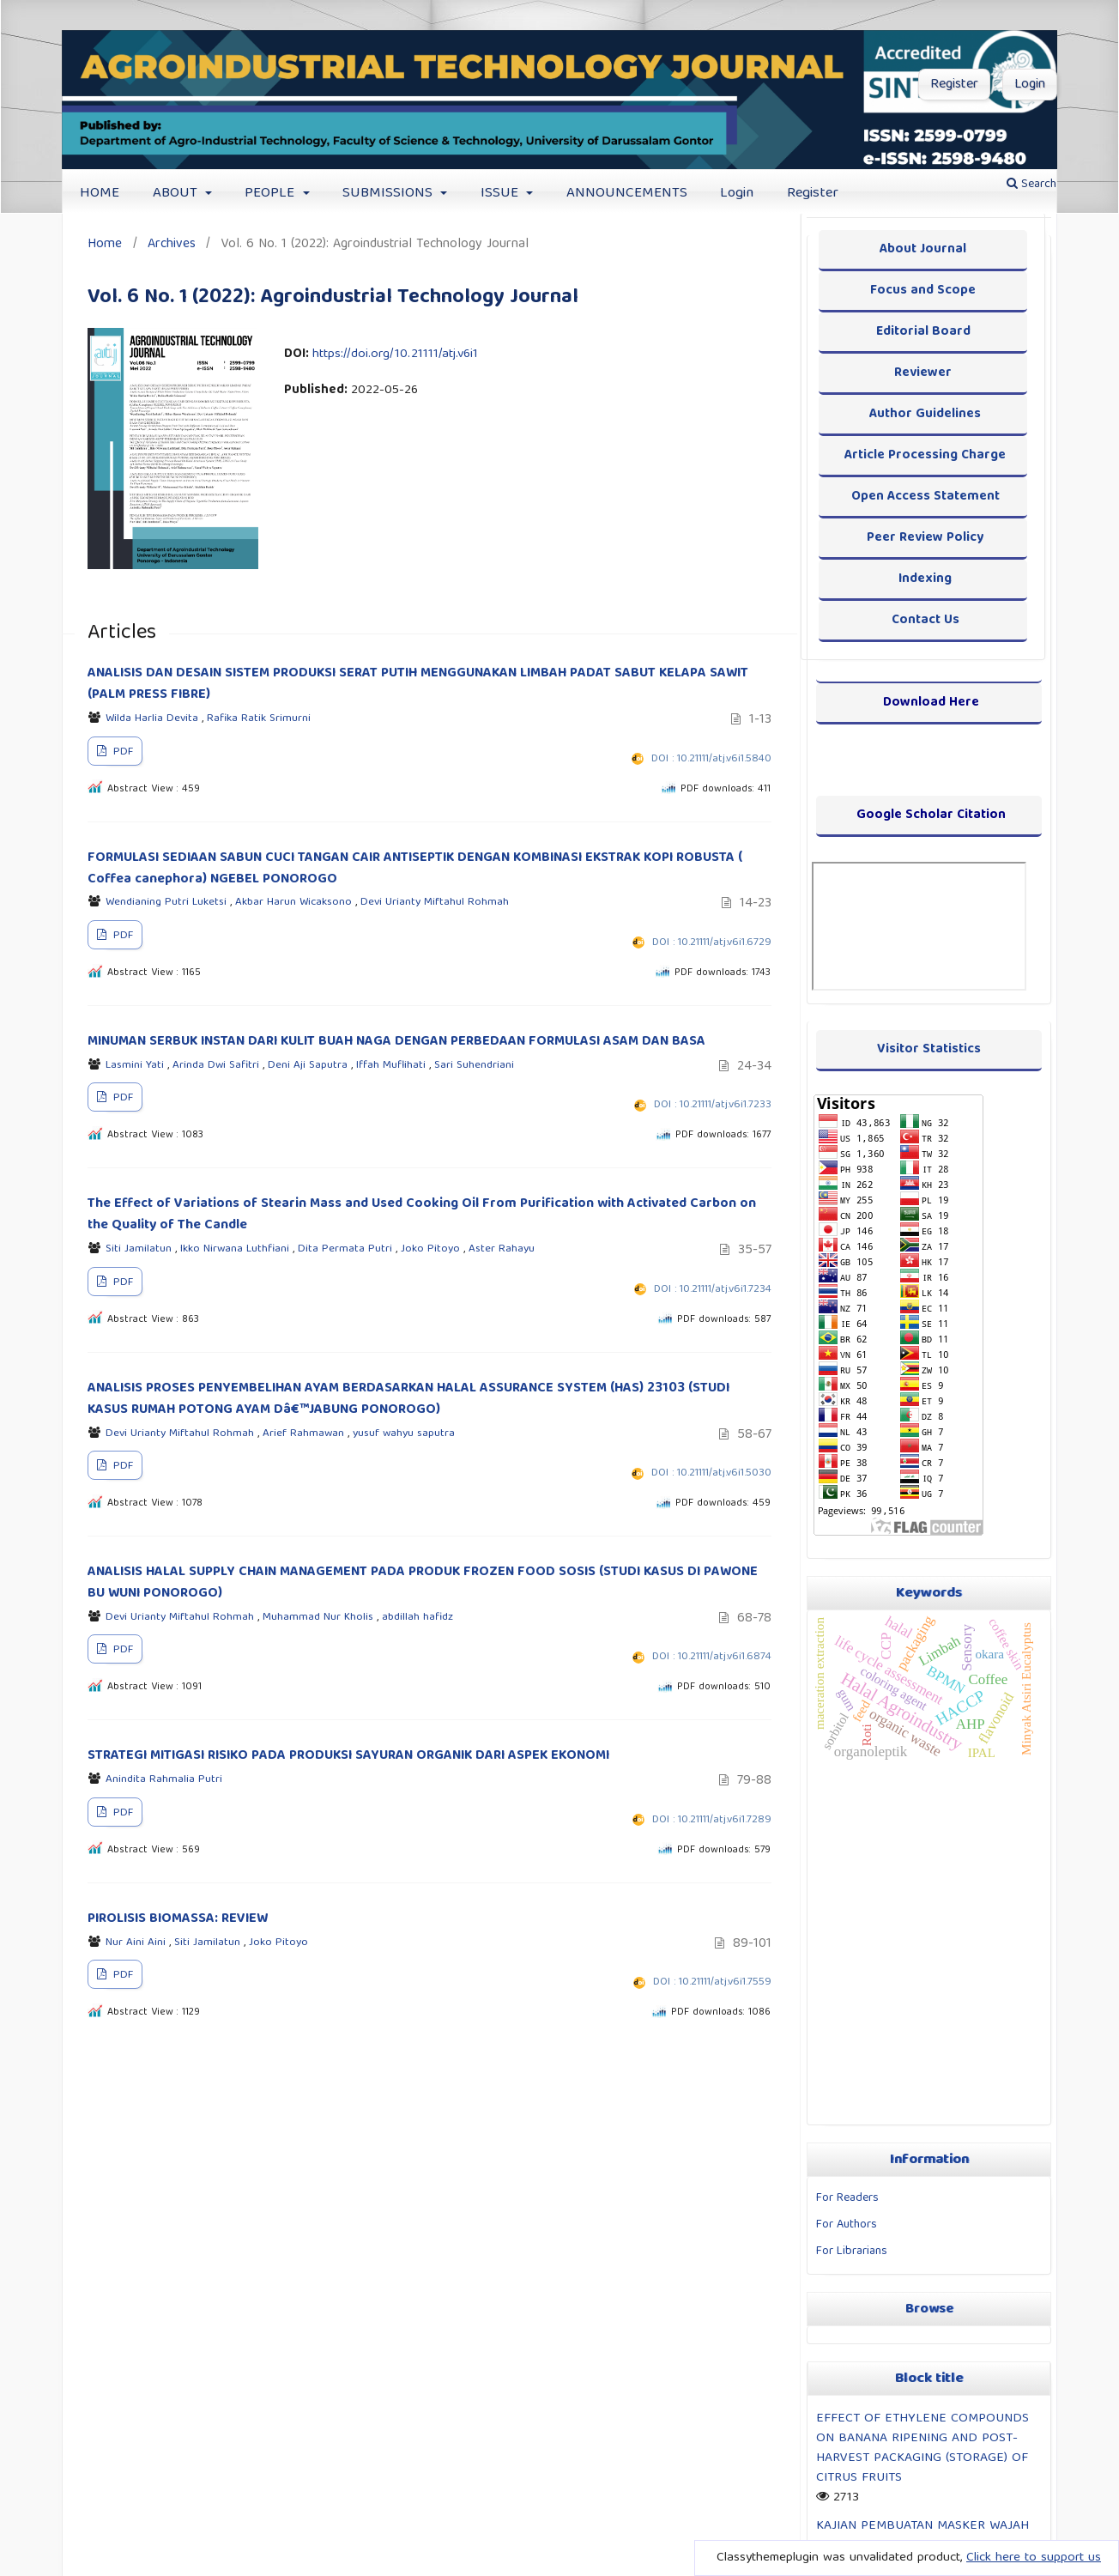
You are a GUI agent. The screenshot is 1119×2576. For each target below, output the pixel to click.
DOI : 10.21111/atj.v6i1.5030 (711, 1473)
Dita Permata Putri (347, 1249)
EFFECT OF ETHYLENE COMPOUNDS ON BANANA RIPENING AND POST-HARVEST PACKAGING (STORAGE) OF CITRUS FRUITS (922, 2448)
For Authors (846, 2225)
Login (736, 193)
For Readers (847, 2198)
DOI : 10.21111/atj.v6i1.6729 (711, 943)
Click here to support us (1033, 2558)
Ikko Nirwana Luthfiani (236, 1249)
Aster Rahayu (502, 1249)
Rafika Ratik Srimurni (259, 719)
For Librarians (851, 2251)
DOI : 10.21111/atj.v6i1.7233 (712, 1105)
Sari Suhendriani (474, 1066)
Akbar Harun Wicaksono (295, 902)
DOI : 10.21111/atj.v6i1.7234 (712, 1290)
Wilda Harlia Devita (154, 719)
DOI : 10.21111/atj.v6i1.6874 (711, 1657)
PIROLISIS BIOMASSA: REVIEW (178, 1919)
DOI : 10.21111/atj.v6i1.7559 (712, 1982)
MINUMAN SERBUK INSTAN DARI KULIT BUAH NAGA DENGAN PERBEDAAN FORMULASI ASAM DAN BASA (396, 1042)
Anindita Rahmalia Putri (164, 1780)
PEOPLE (272, 193)
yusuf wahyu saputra (404, 1434)
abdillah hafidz (417, 1617)
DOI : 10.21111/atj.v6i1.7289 (711, 1820)
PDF (121, 752)
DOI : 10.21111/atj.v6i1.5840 (711, 759)
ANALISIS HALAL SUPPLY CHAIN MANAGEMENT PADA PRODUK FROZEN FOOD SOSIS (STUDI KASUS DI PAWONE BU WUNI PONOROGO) (423, 1583)
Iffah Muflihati (392, 1066)
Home (105, 244)
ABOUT (177, 193)
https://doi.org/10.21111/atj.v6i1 (395, 354)
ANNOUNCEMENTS (626, 193)
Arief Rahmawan (305, 1434)
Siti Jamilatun (140, 1249)
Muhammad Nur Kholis (320, 1617)
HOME (99, 193)
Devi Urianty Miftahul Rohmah (434, 902)
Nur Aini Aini (137, 1943)
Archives (172, 244)
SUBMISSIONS (389, 193)
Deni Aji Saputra (309, 1066)
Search (1031, 184)
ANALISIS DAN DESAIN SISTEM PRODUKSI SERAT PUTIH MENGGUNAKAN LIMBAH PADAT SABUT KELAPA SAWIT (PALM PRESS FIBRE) (418, 684)
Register (812, 193)
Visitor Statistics (929, 1049)
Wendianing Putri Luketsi (168, 902)
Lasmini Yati (136, 1066)
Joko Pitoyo (432, 1249)
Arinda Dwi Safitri (217, 1066)
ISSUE (502, 193)
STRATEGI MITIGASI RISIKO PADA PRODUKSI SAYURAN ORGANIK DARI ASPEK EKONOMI (348, 1756)
